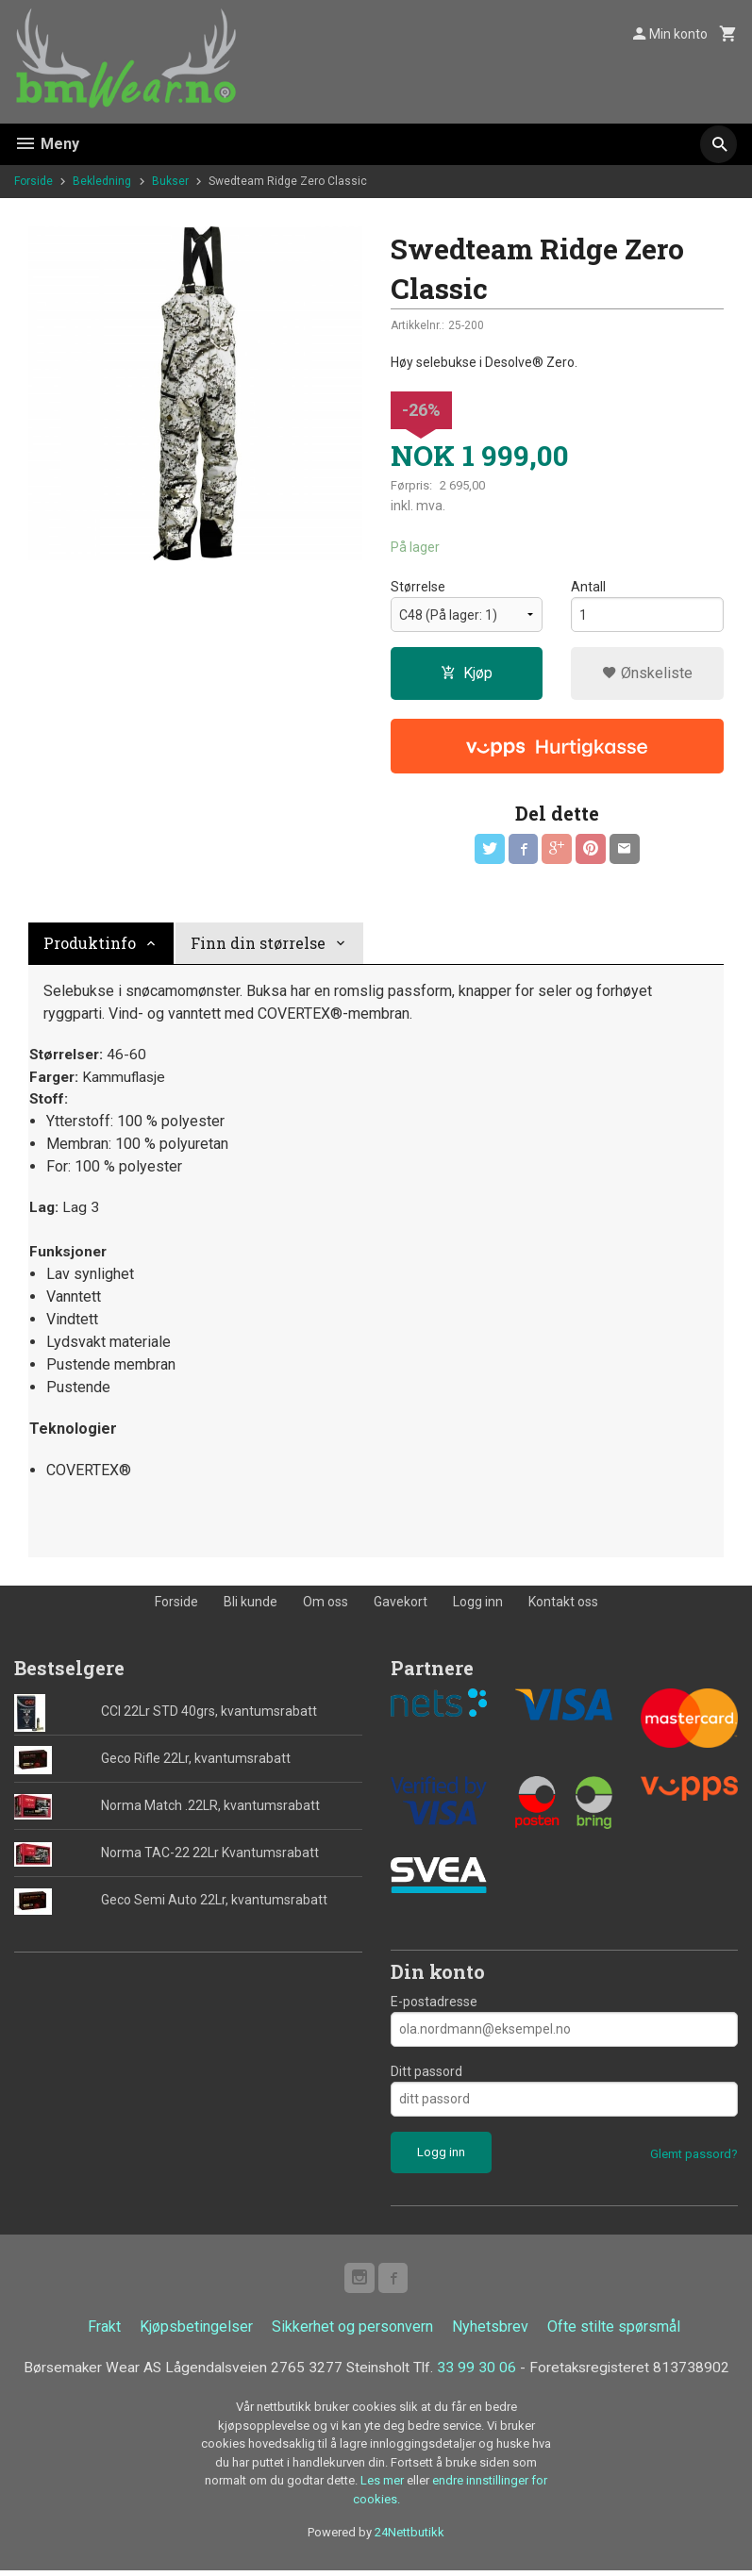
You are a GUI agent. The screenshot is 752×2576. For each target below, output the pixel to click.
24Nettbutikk (409, 2539)
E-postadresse (434, 2006)
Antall (588, 587)
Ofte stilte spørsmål (613, 2332)
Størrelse (418, 587)
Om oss (325, 1606)
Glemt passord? (694, 2159)
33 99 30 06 (479, 2374)
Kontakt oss (563, 1606)
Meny (46, 144)
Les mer (383, 2487)
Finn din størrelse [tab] (258, 944)
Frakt (104, 2332)
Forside (33, 181)
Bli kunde (250, 1606)
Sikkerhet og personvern (352, 2332)
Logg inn (478, 1606)
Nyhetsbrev (490, 2332)
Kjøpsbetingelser (196, 2332)
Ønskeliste (647, 674)
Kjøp (467, 674)
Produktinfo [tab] (89, 944)
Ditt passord (426, 2076)
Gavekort (400, 1606)
